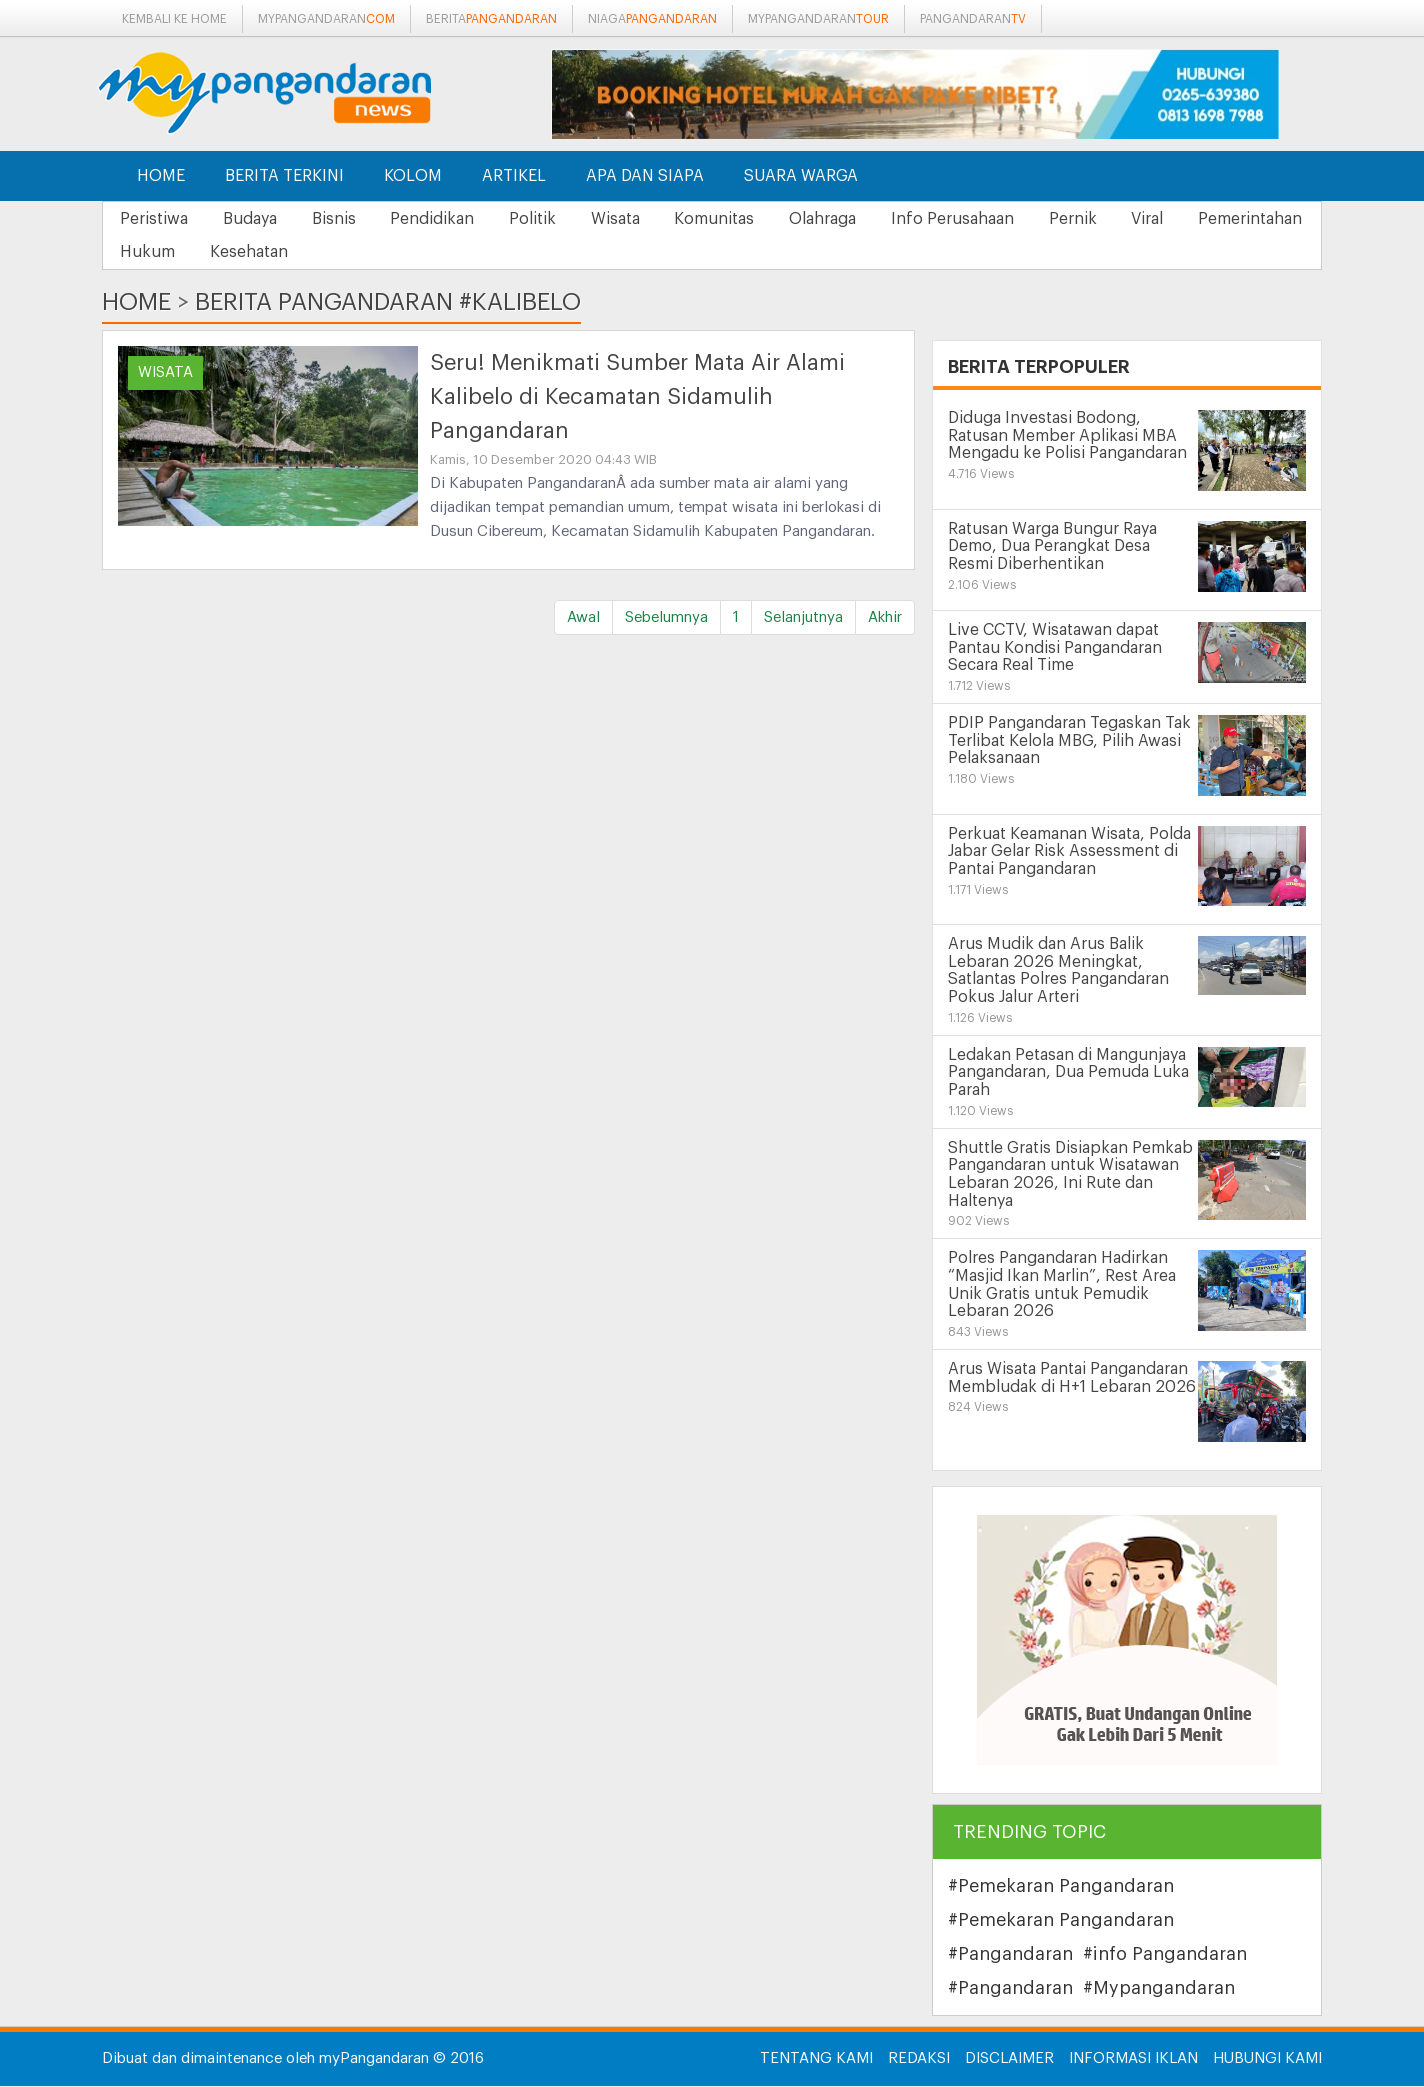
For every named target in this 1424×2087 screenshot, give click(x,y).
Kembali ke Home (174, 19)
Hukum (295, 253)
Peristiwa (157, 219)
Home (161, 176)
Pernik (1132, 219)
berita (491, 19)
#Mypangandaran (1159, 1989)
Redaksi (919, 2059)
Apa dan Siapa (645, 176)
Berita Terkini (284, 176)
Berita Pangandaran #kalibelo (388, 303)
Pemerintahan (175, 253)
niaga (652, 19)
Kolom (413, 176)
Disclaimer (1009, 2059)
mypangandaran (326, 19)
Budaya (259, 219)
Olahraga (869, 219)
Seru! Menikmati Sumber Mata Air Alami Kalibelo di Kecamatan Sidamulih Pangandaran (637, 398)
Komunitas (755, 219)
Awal (583, 618)
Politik (560, 219)
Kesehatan (403, 253)
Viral (1213, 219)
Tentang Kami (816, 2059)
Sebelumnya (666, 618)
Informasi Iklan (1133, 2059)
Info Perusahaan (1005, 219)
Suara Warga (801, 176)
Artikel (514, 176)
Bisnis (349, 219)
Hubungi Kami (1267, 2059)
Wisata (649, 219)
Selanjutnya (803, 618)
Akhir (885, 618)
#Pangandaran (1010, 1955)
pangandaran (973, 19)
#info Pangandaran (1165, 1955)
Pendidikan (454, 219)
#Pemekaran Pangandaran (1061, 1887)
